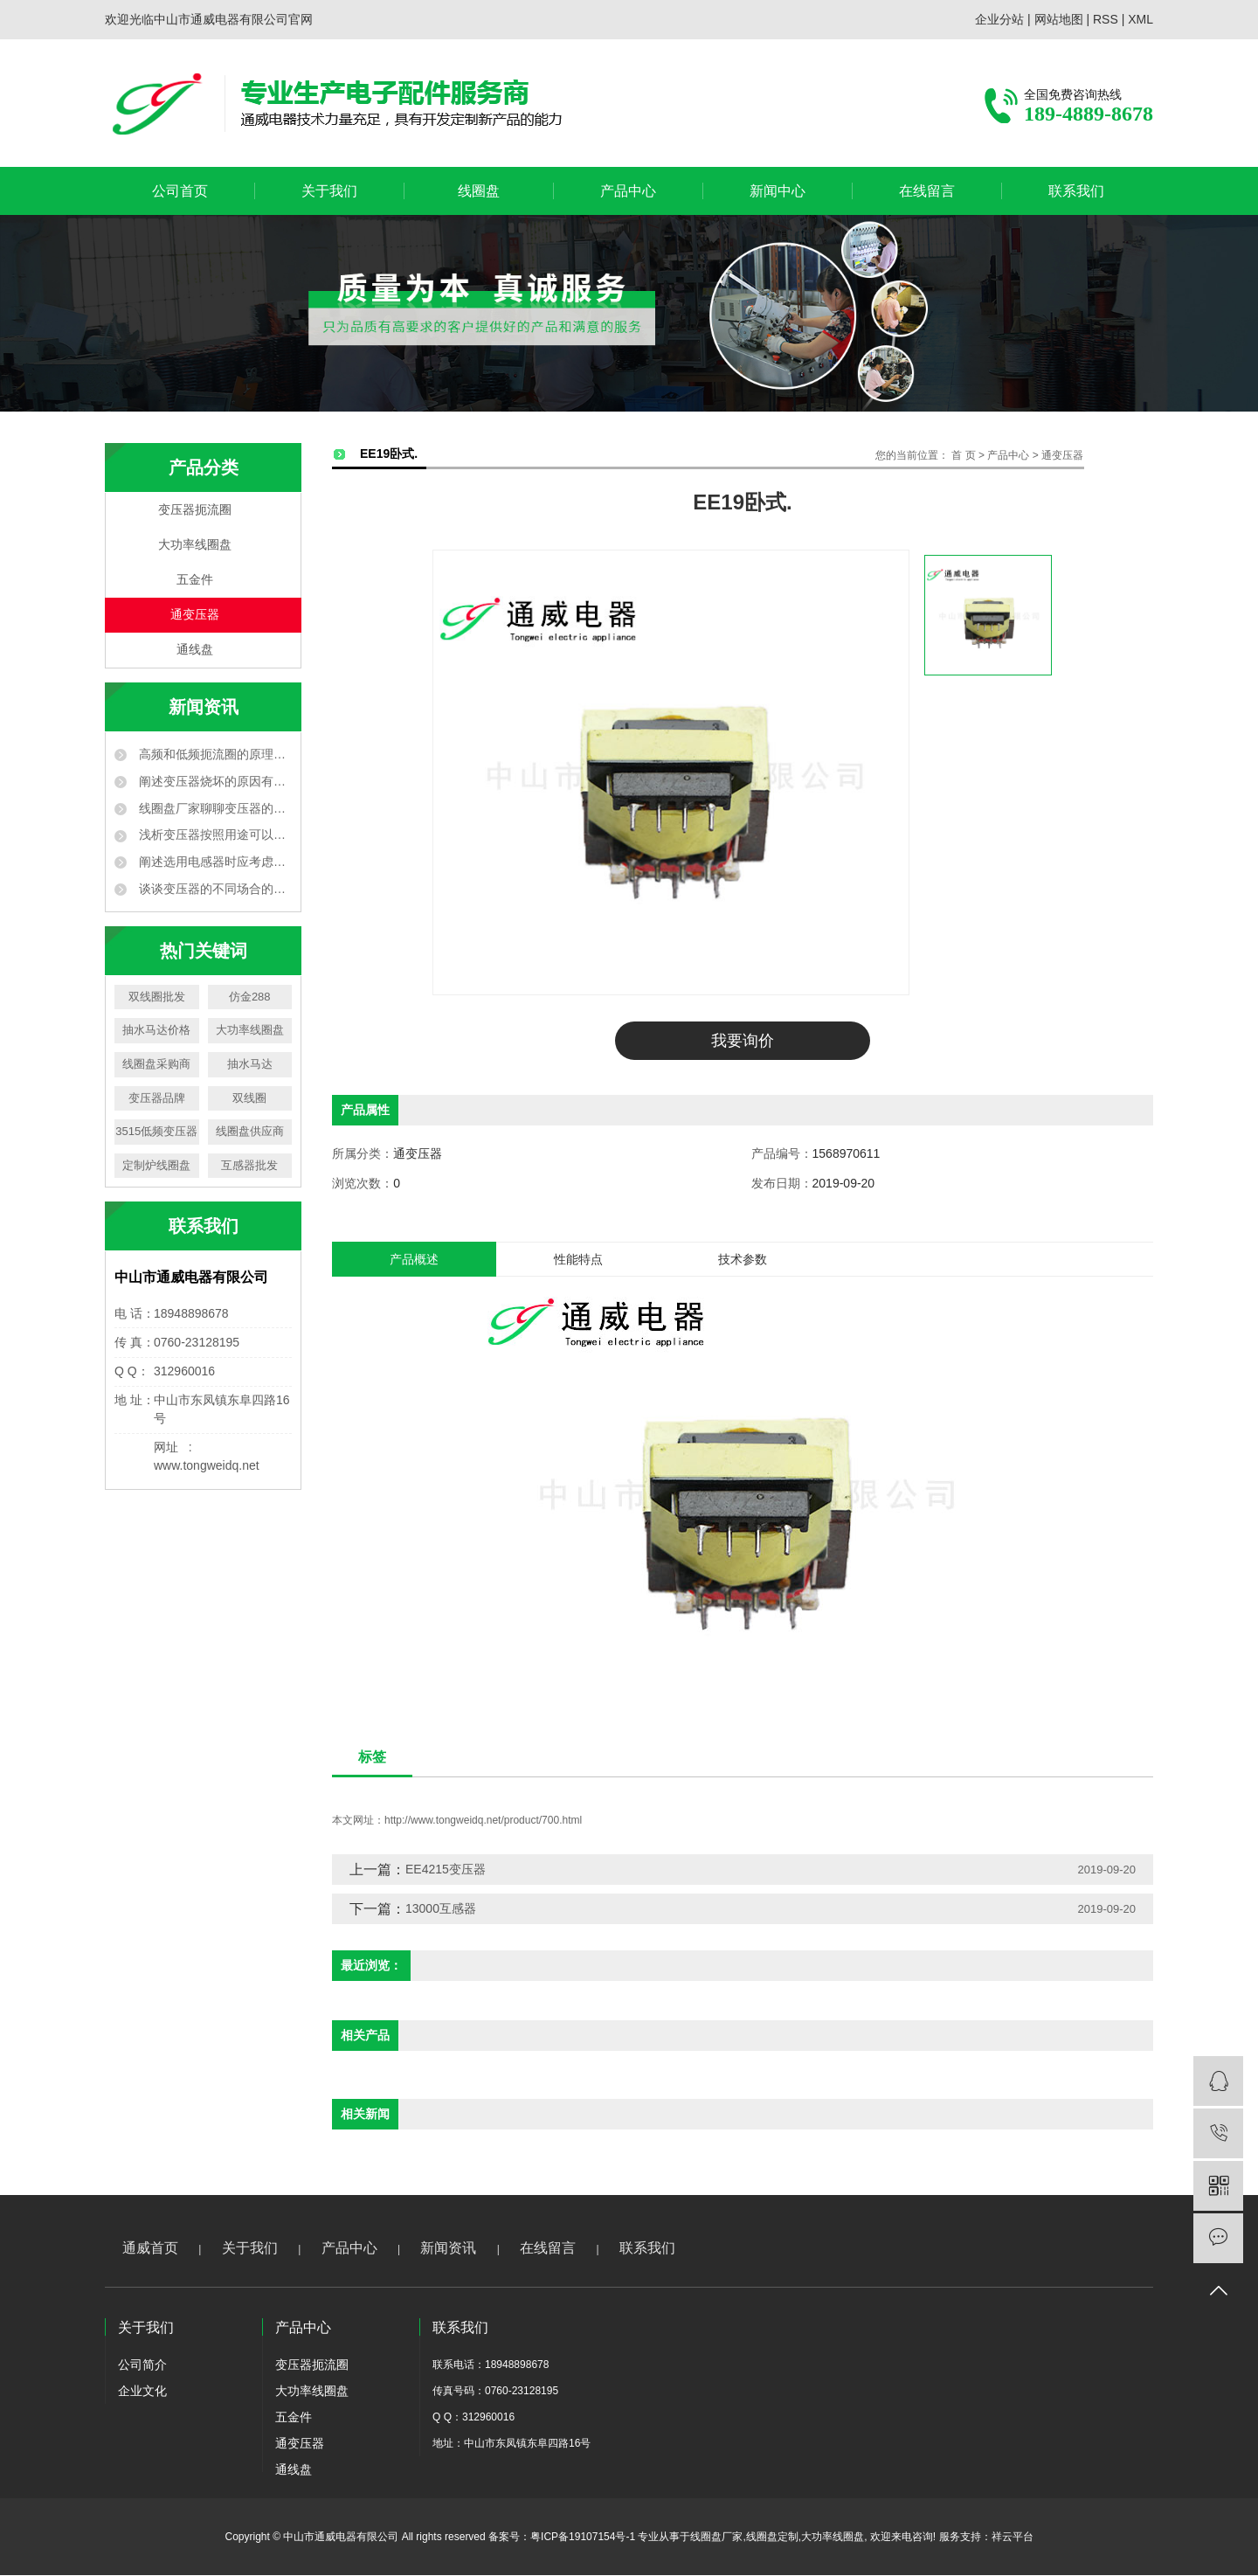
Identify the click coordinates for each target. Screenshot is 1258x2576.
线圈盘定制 (772, 2537)
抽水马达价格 (156, 1029)
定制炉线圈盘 (156, 1165)
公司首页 (180, 191)
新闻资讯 (448, 2248)
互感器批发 (249, 1165)
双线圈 (249, 1097)
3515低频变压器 (156, 1131)
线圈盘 (479, 191)
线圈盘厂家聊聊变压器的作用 (213, 808)
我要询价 (742, 1040)
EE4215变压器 (445, 1870)
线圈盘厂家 (716, 2537)
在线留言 (927, 191)
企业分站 (999, 19)
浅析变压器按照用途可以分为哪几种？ (213, 834)
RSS (1105, 19)
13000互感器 (440, 1909)
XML (1140, 19)
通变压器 (194, 614)
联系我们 (1076, 191)
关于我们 (329, 191)
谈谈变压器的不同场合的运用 (213, 889)
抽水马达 (250, 1063)
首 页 (963, 455)
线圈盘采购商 (156, 1063)
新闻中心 (777, 191)
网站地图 (1058, 19)
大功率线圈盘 (195, 544)
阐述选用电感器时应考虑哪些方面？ (213, 862)
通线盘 (194, 649)
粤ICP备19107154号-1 (582, 2537)
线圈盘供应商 (250, 1131)
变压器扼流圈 (195, 509)
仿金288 (250, 996)
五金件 (194, 579)
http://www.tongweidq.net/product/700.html (483, 1821)
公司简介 (142, 2365)
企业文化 (142, 2392)
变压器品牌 (156, 1097)
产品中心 (628, 191)
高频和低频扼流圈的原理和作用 (213, 754)
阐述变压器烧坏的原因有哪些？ (213, 781)
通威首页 (150, 2248)
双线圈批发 (156, 996)
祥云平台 (1012, 2537)
